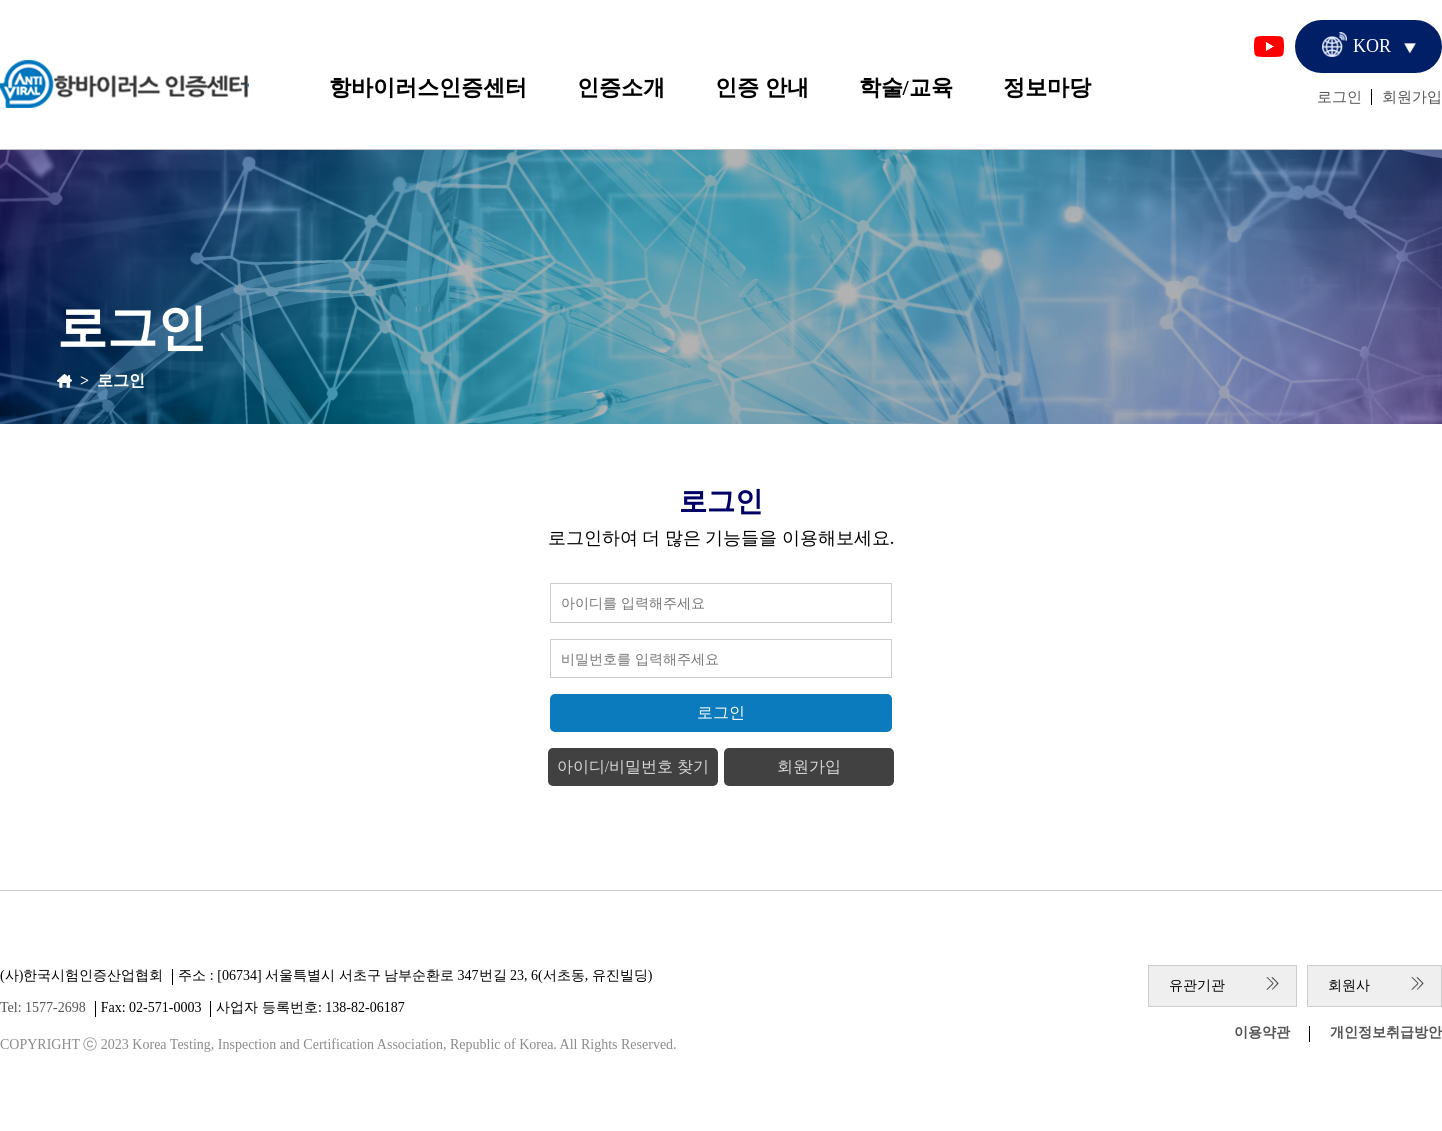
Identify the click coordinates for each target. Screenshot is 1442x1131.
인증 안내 (762, 87)
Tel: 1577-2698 (43, 1007)
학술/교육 (906, 87)
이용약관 (1262, 1032)
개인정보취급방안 (1386, 1032)
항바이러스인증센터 (428, 87)
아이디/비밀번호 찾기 (633, 766)
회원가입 (1412, 97)
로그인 (1339, 97)
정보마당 (1047, 87)
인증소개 (621, 87)
